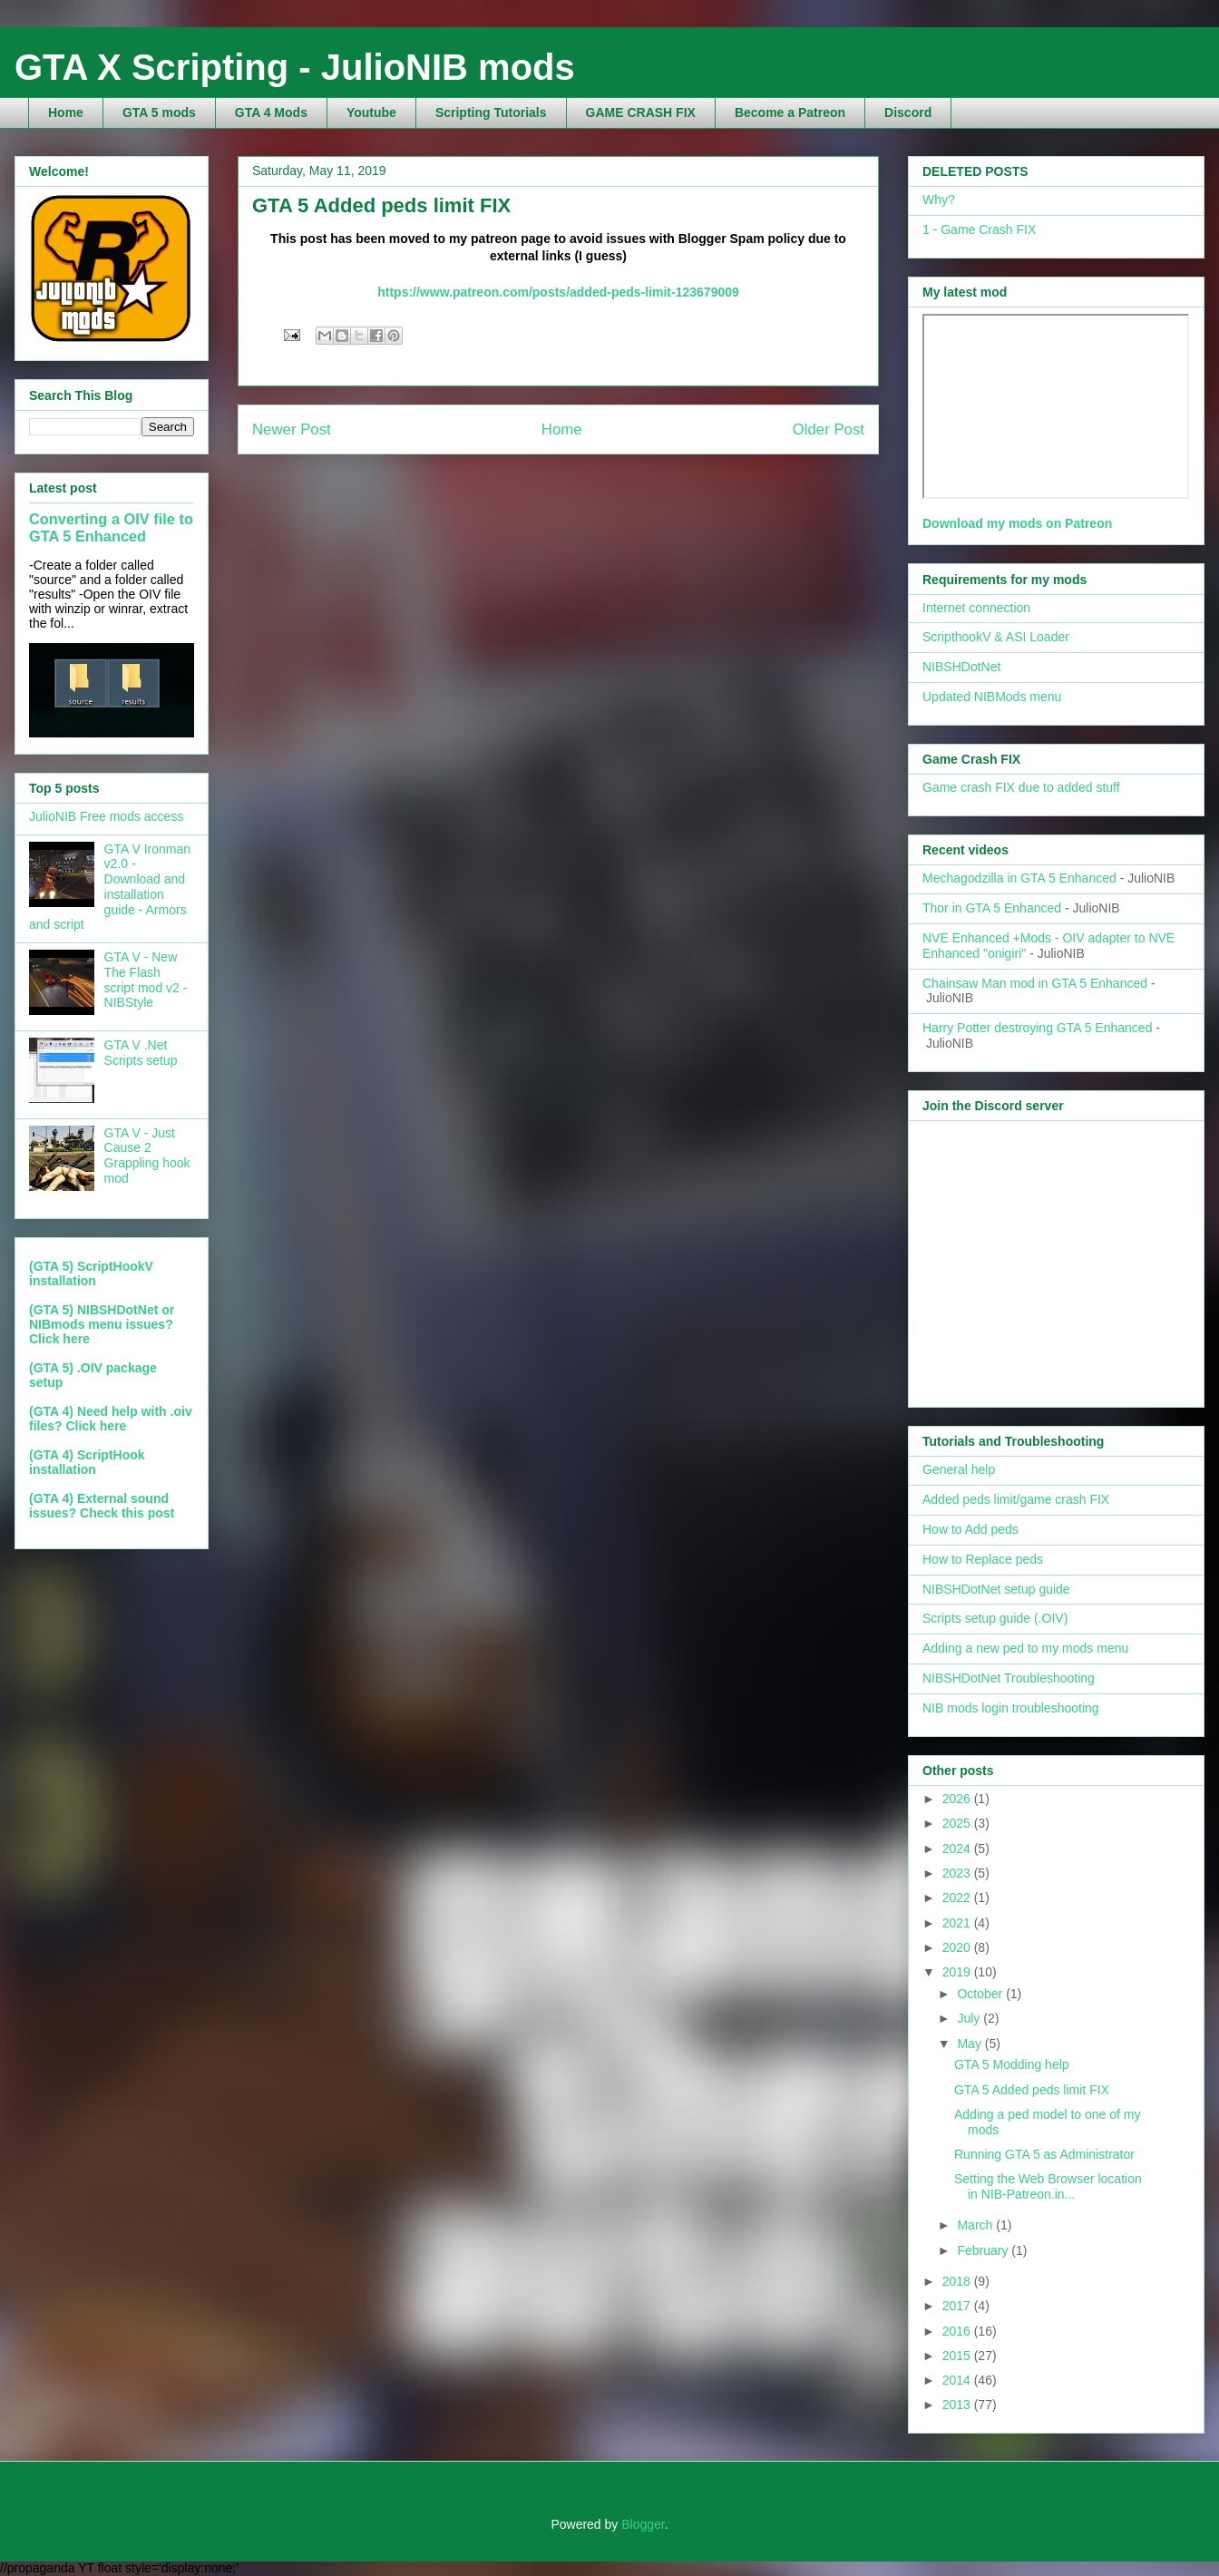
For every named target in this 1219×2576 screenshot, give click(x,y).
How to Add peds (970, 1529)
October (981, 1993)
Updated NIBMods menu (991, 696)
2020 (958, 1947)
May (970, 2043)
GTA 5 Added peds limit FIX (1031, 2090)
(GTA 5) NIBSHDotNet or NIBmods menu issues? (101, 1317)
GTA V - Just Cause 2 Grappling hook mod (147, 1156)
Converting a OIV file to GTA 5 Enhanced (111, 527)
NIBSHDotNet (961, 666)
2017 (958, 2305)
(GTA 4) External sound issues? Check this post (101, 1505)
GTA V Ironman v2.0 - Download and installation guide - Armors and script (109, 887)
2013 (958, 2404)
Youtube (371, 112)
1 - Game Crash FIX (979, 229)
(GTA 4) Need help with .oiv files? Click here (110, 1418)
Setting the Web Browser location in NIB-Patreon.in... (1048, 2186)
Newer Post (291, 429)
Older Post (828, 429)
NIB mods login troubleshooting (1010, 1708)
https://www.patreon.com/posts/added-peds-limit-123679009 (558, 292)
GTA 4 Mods (271, 112)
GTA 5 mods (159, 112)
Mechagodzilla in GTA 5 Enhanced (1019, 878)
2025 (958, 1823)
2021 (958, 1923)
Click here (59, 1339)
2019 (958, 1972)
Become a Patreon (790, 112)
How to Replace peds (982, 1559)
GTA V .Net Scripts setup (141, 1053)
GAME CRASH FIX (641, 112)
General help (958, 1469)
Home (65, 112)
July (970, 2018)
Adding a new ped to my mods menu (1025, 1648)
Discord (907, 112)
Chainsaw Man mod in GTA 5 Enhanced (1034, 983)
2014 (958, 2380)
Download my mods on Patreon (1017, 523)
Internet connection (976, 607)
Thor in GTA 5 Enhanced (991, 908)
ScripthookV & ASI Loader (995, 636)
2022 (958, 1897)
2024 (958, 1848)
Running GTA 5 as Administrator (1044, 2154)
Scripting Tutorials (491, 112)
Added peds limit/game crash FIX (1015, 1499)
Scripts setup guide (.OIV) (995, 1618)
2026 (958, 1798)
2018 (958, 2281)
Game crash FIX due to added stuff (1021, 787)
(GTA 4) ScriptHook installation (87, 1462)
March (976, 2225)
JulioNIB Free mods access (106, 816)
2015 (958, 2355)
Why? (938, 199)
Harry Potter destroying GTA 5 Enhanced (1037, 1027)
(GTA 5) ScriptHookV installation (91, 1273)
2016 (958, 2331)
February (984, 2250)
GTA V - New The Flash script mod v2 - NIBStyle (146, 980)
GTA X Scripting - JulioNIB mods (295, 67)
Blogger (642, 2524)
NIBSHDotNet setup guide (996, 1589)
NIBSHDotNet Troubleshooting (1008, 1678)
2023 (958, 1873)
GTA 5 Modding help (1011, 2064)
